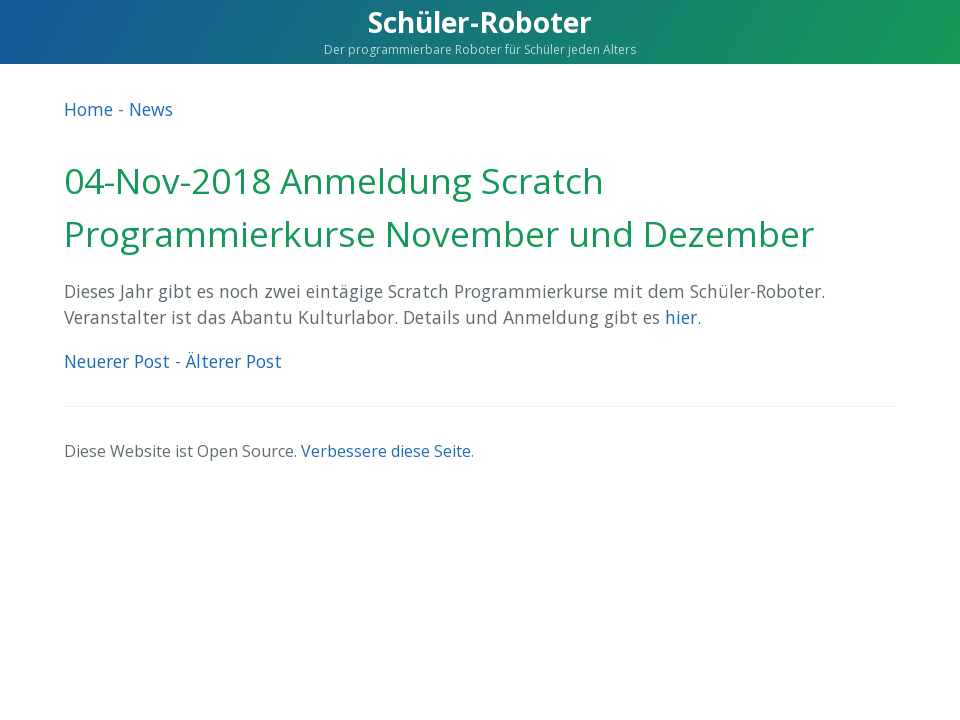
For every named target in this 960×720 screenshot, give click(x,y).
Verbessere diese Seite (386, 451)
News (151, 109)
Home (88, 109)
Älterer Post (234, 361)
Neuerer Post (117, 361)
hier (681, 317)
